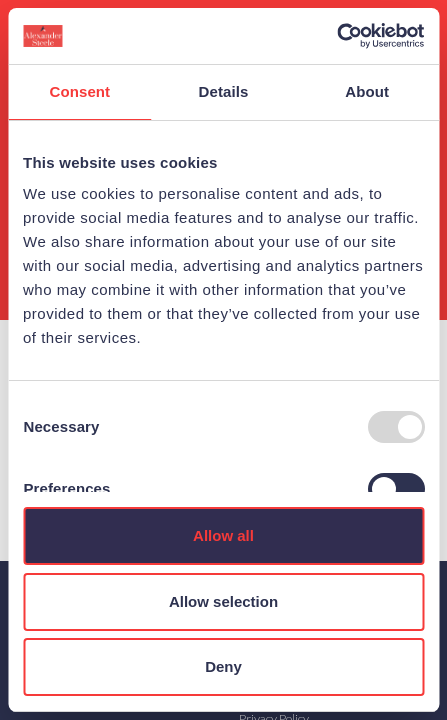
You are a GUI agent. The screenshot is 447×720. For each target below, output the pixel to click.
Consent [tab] (79, 91)
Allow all (223, 535)
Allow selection (223, 601)
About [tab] (367, 91)
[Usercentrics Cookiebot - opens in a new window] (336, 36)
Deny (223, 666)
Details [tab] (224, 91)
